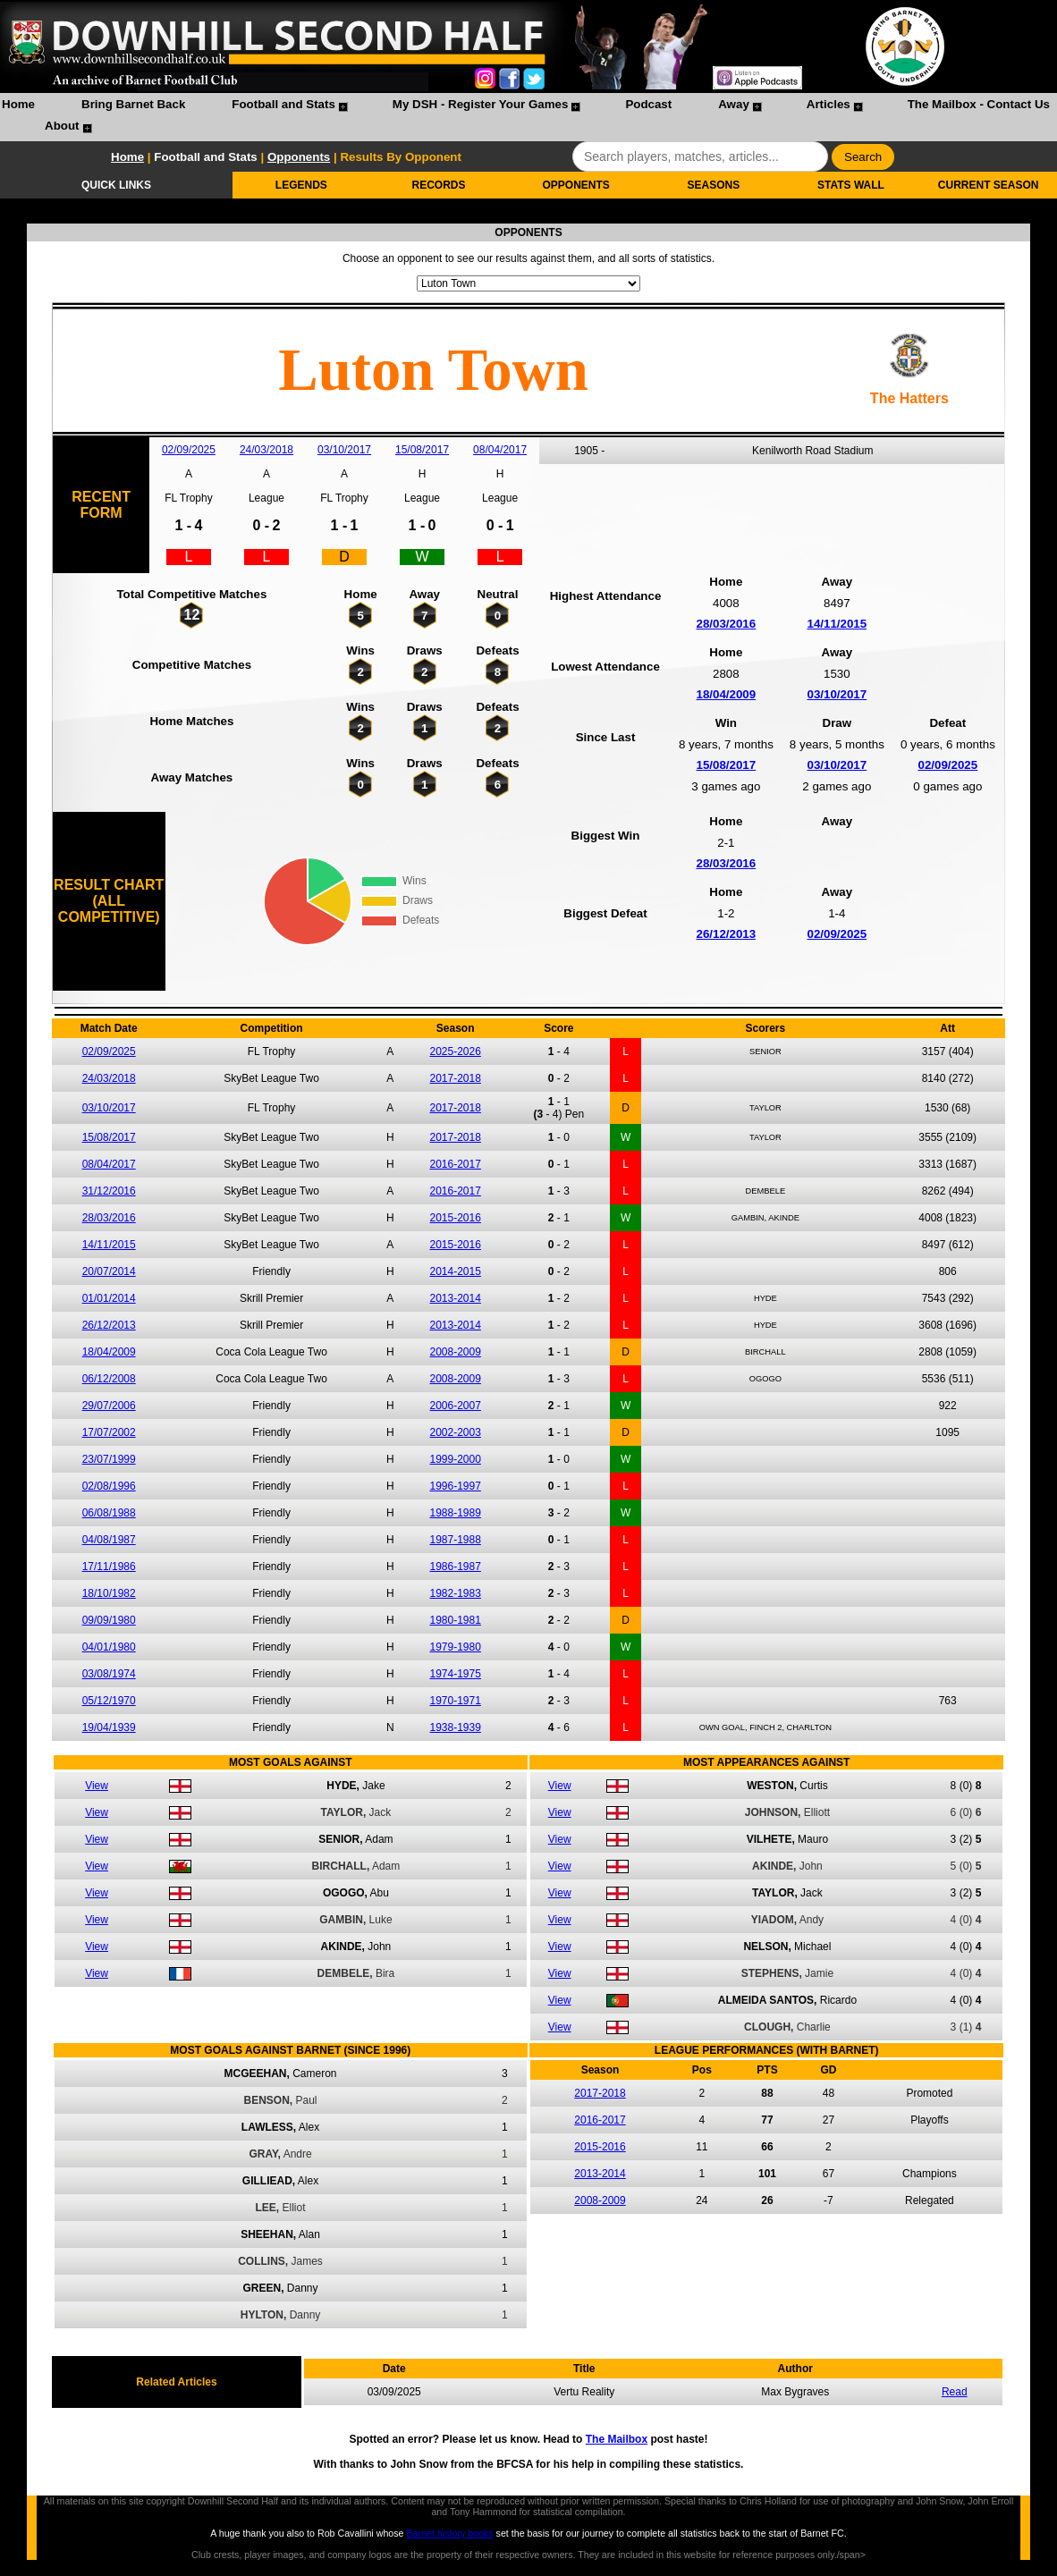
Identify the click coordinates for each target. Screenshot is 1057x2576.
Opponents (298, 157)
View (96, 1785)
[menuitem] (18, 106)
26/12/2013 (726, 934)
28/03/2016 (726, 623)
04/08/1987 (109, 1539)
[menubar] (528, 117)
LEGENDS (301, 185)
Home (18, 104)
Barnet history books (449, 2533)
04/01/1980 (109, 1647)
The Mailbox (616, 2439)
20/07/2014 (109, 1271)
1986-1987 (455, 1566)
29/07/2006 (109, 1405)
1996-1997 (455, 1486)
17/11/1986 (109, 1566)
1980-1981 (455, 1620)
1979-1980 (455, 1647)
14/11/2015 (837, 623)
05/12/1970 (109, 1700)
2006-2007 (455, 1405)
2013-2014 (455, 1298)
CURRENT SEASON (988, 185)
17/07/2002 (109, 1432)
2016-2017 (455, 1164)
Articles (828, 104)
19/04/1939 (109, 1727)
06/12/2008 (109, 1378)
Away (733, 104)
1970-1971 (455, 1700)
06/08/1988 (109, 1513)
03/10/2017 (344, 449)
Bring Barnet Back (133, 104)
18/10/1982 (109, 1593)
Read (955, 2392)
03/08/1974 (109, 1674)
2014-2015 (455, 1271)
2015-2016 (455, 1218)
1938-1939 (455, 1727)
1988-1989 (455, 1513)
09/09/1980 (109, 1620)
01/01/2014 (109, 1298)
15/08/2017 (422, 449)
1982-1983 (455, 1593)
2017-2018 (455, 1078)
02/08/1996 (109, 1486)
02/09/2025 (189, 449)
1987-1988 (455, 1539)
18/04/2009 (726, 694)
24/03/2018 (266, 449)
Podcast (648, 104)
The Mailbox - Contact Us (979, 104)
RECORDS (439, 185)
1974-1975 (455, 1674)
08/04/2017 (500, 449)
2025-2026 (455, 1051)
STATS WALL (850, 185)
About (62, 125)
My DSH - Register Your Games (481, 104)
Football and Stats (283, 104)
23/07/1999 (109, 1459)
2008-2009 (455, 1352)
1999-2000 (455, 1459)
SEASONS (713, 185)
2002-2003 (455, 1432)
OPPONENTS (575, 185)
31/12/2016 (109, 1191)
